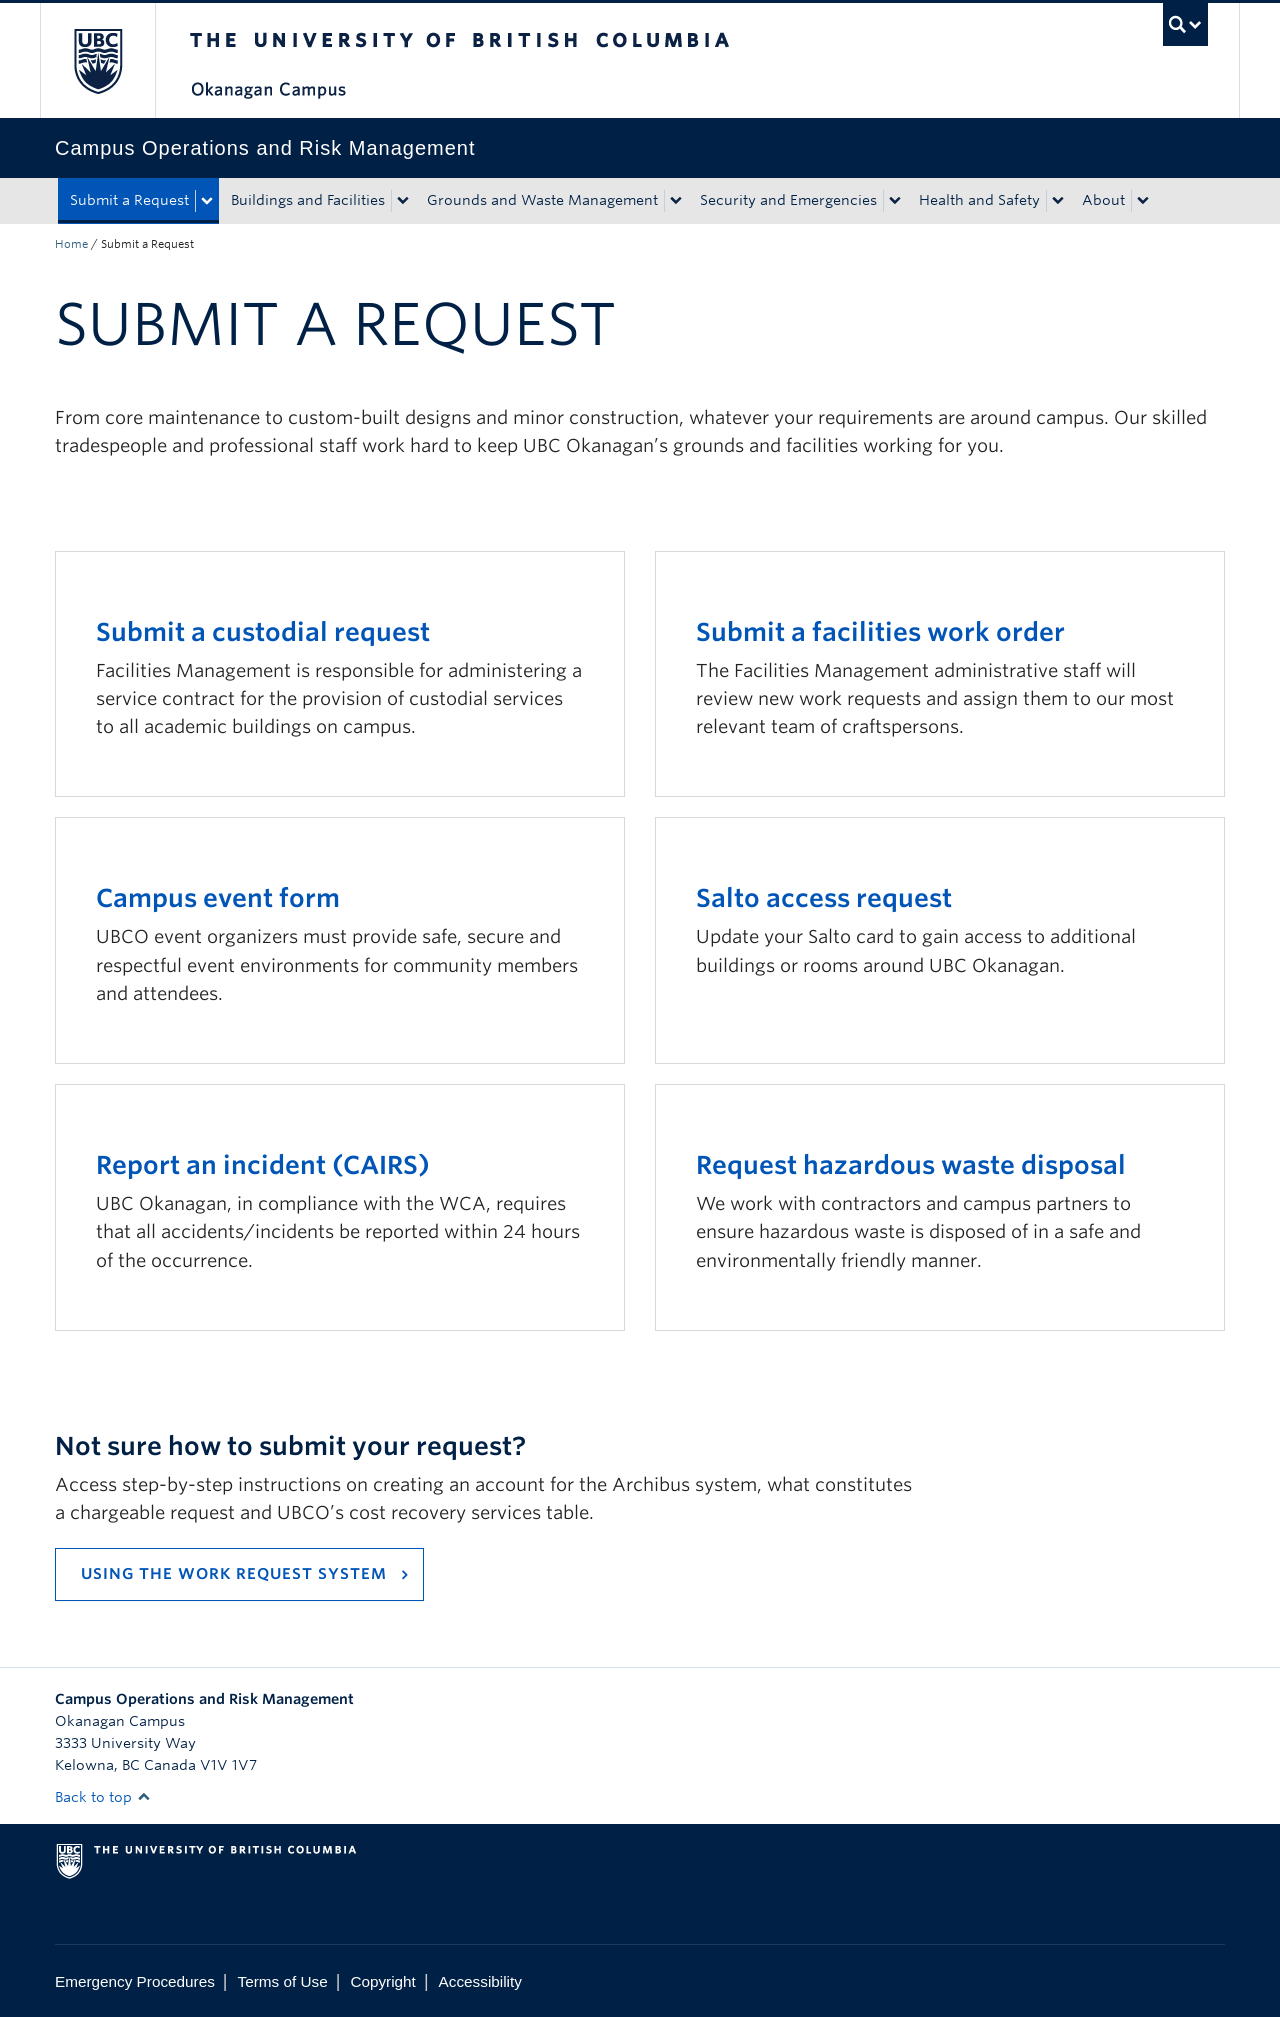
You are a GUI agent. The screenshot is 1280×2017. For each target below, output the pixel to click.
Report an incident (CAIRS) (263, 1165)
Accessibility (480, 1981)
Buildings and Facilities (308, 200)
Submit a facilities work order (880, 632)
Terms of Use (283, 1981)
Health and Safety (979, 200)
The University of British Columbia (97, 60)
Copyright (382, 1981)
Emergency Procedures (135, 1981)
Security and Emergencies (788, 200)
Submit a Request (129, 200)
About (1103, 200)
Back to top (103, 1797)
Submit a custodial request (263, 632)
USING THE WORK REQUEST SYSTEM (234, 1574)
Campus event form (218, 898)
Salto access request (824, 898)
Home (71, 244)
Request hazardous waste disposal (911, 1165)
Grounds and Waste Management (542, 200)
